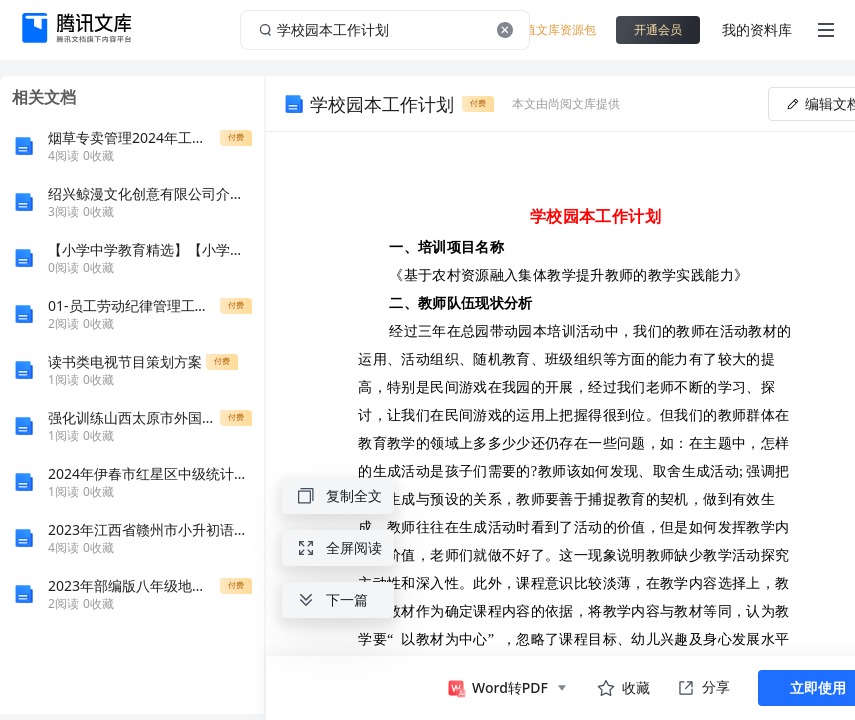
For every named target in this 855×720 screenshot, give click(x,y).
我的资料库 (757, 29)
